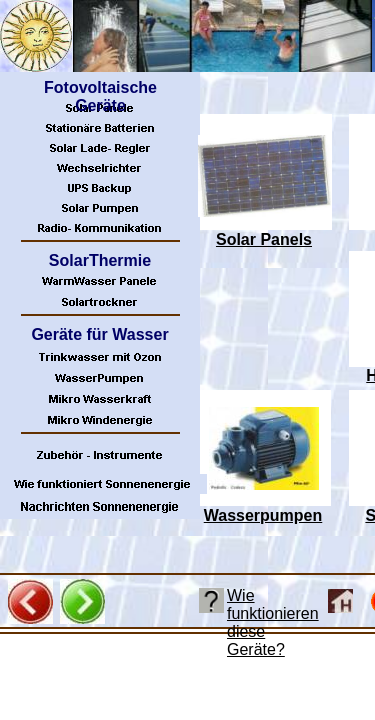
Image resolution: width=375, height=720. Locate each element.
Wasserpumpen (263, 515)
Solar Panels (264, 239)
